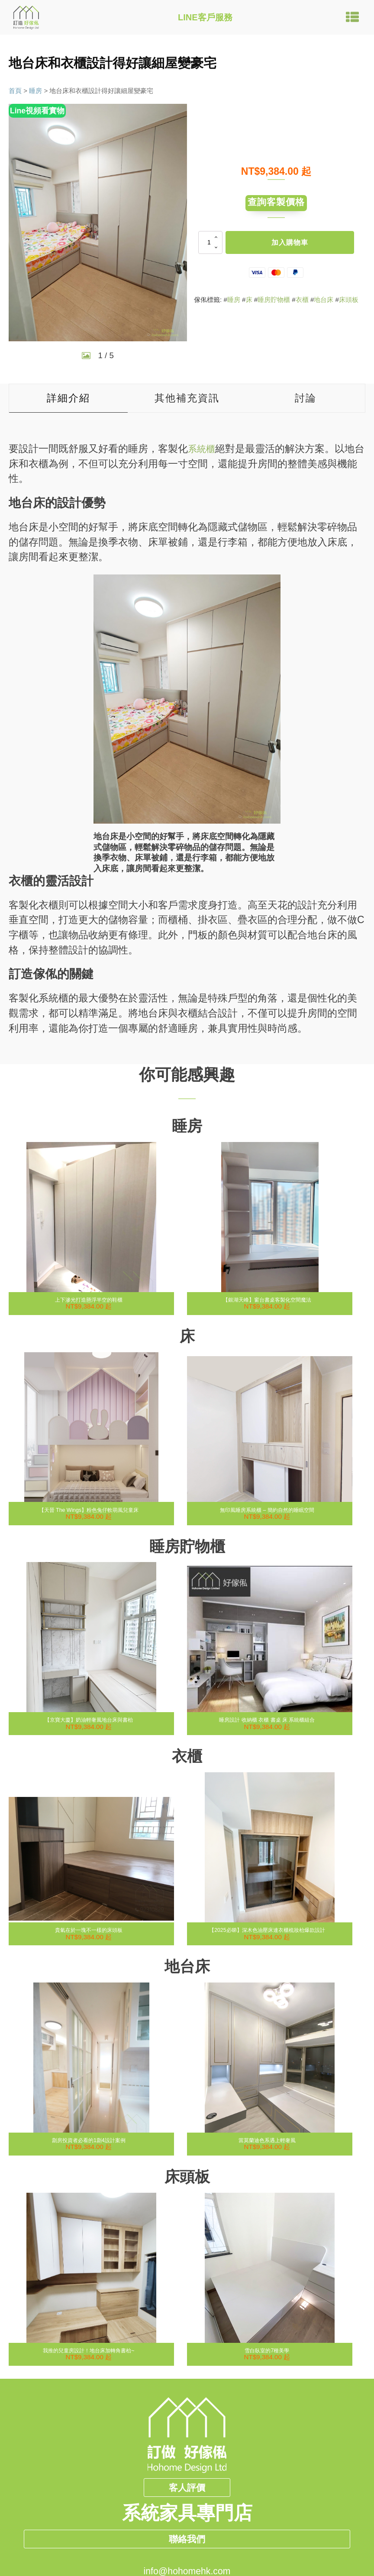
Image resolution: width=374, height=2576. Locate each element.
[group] (98, 222)
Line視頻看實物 (39, 110)
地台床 (323, 303)
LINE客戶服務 (205, 17)
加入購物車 (289, 246)
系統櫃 (203, 448)
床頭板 (348, 303)
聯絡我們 (187, 2554)
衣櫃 (302, 303)
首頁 (15, 90)
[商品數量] (210, 246)
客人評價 (187, 2488)
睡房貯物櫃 (274, 303)
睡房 (35, 90)
